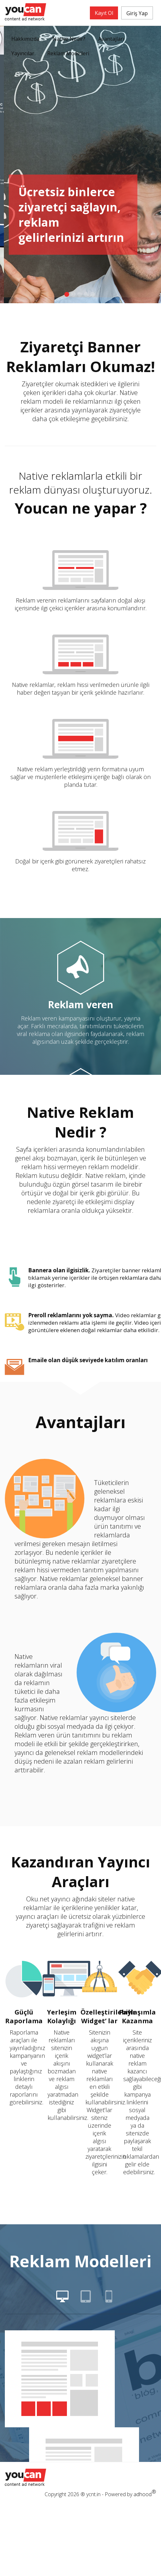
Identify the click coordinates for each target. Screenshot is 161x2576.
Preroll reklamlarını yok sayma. (71, 1315)
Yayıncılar (22, 53)
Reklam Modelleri (68, 53)
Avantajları (111, 38)
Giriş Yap (137, 13)
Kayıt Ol (104, 12)
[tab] (62, 2299)
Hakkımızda (25, 38)
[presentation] (62, 2299)
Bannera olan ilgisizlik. (59, 1270)
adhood (145, 2493)
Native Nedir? (68, 38)
